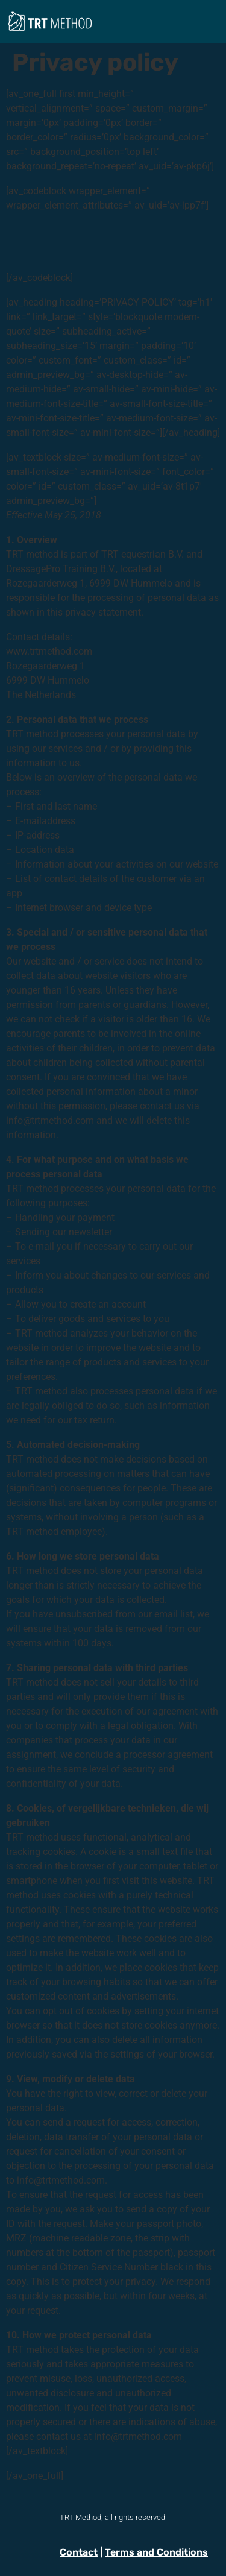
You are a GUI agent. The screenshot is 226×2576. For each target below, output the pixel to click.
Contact (79, 2552)
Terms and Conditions (156, 2552)
